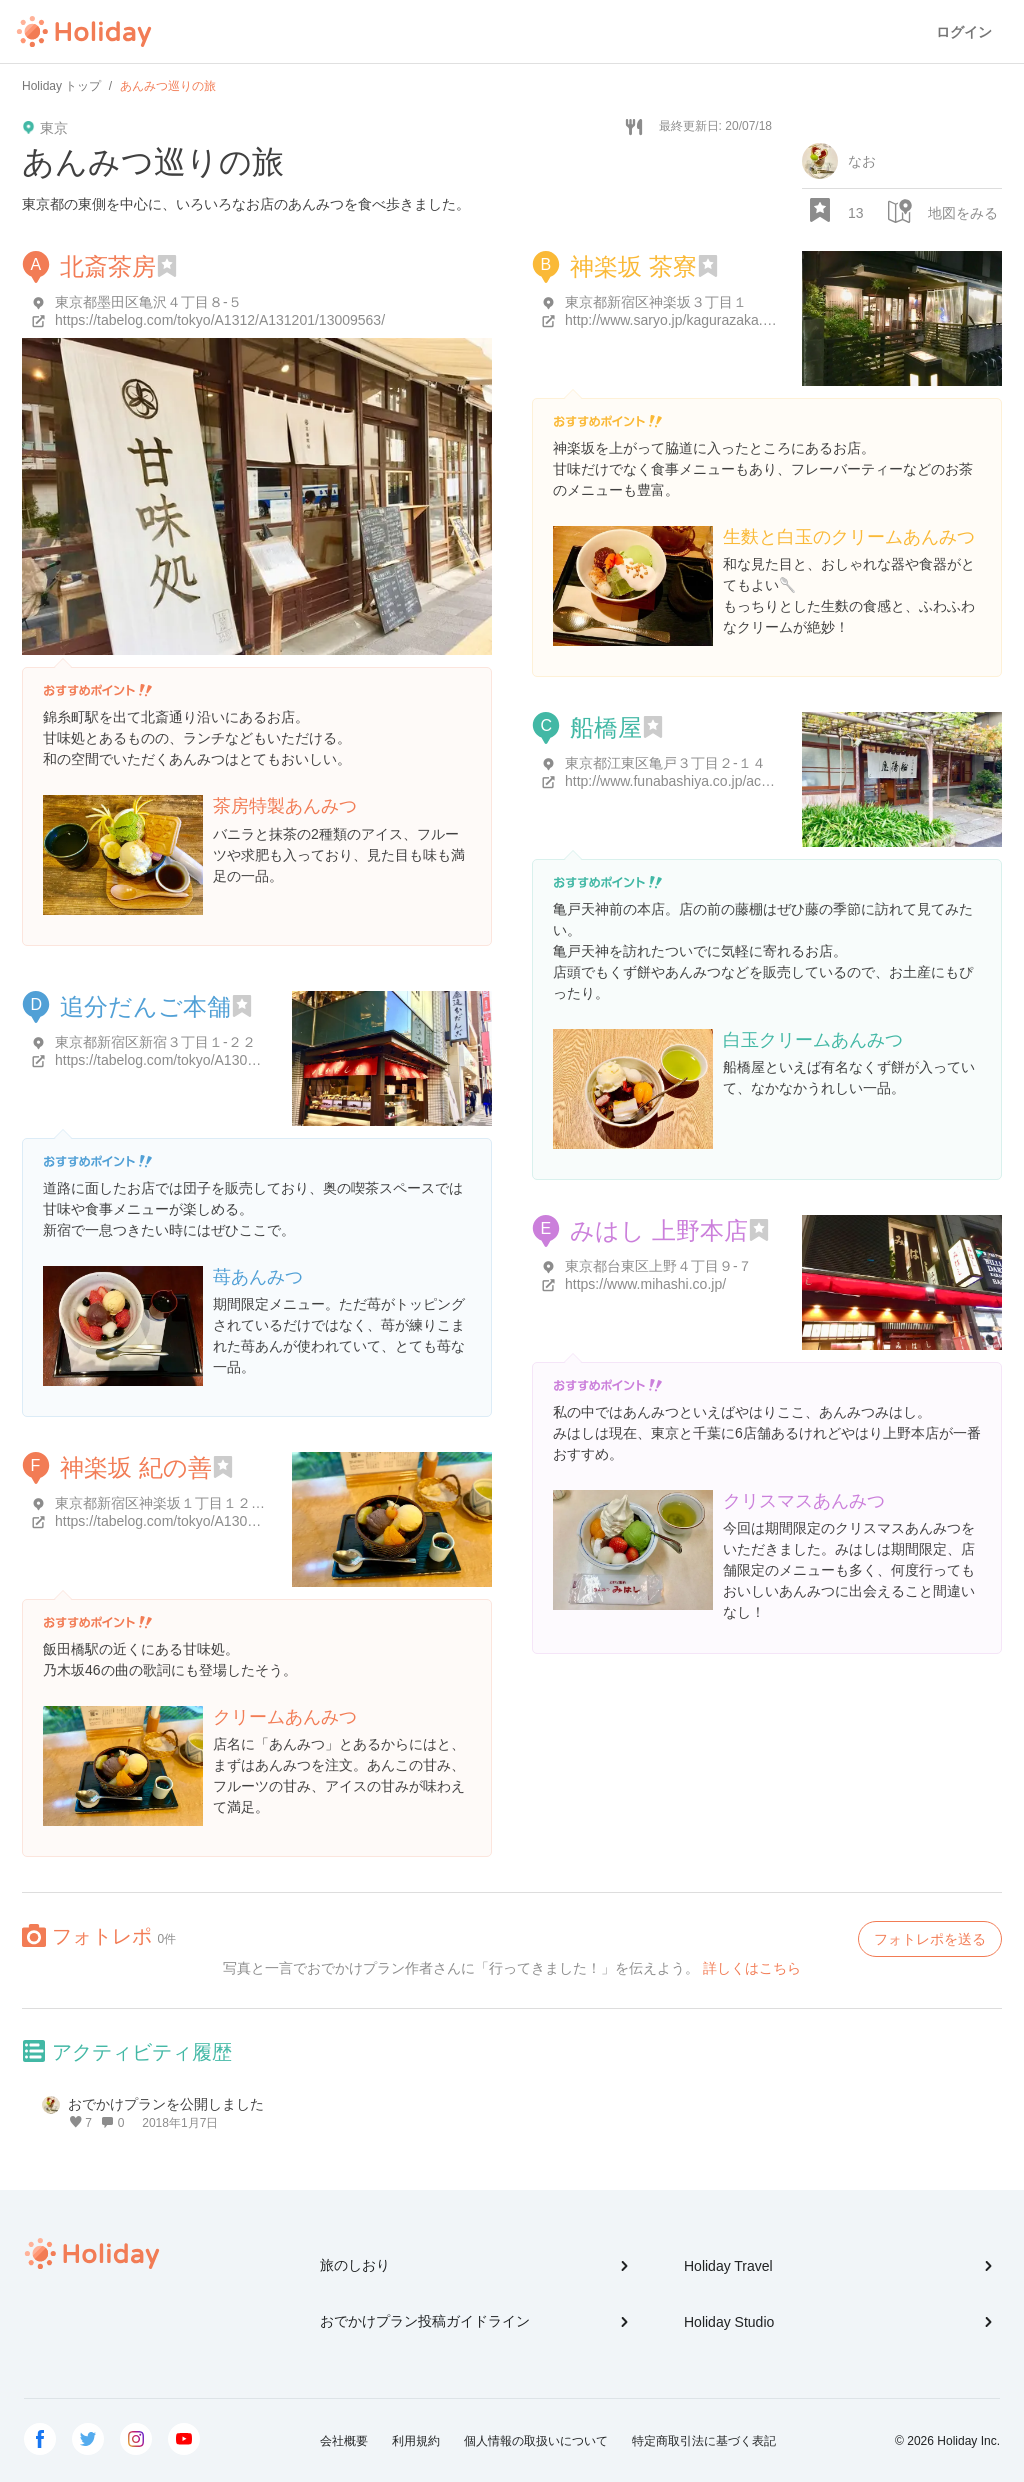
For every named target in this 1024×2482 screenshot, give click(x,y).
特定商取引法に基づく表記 (704, 2441)
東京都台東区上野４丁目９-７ (658, 1266)
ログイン (964, 32)
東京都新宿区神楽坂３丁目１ (656, 302)
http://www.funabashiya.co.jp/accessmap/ (693, 781)
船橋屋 (606, 727)
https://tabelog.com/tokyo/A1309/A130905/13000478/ (220, 1521)
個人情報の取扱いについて (536, 2441)
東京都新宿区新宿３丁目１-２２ (155, 1042)
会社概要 (344, 2441)
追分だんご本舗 (145, 1006)
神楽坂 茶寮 (633, 266)
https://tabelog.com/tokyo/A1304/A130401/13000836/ (220, 1060)
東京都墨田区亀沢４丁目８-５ (148, 302)
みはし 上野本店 (659, 1230)
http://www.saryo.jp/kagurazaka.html (677, 320)
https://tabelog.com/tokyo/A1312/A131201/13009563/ (220, 320)
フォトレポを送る (930, 1939)
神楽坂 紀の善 (136, 1467)
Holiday (84, 32)
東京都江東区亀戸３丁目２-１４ (665, 763)
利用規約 (416, 2441)
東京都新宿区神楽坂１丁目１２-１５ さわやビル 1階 (219, 1503)
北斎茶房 (108, 266)
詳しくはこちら (752, 1968)
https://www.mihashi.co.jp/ (645, 1284)
